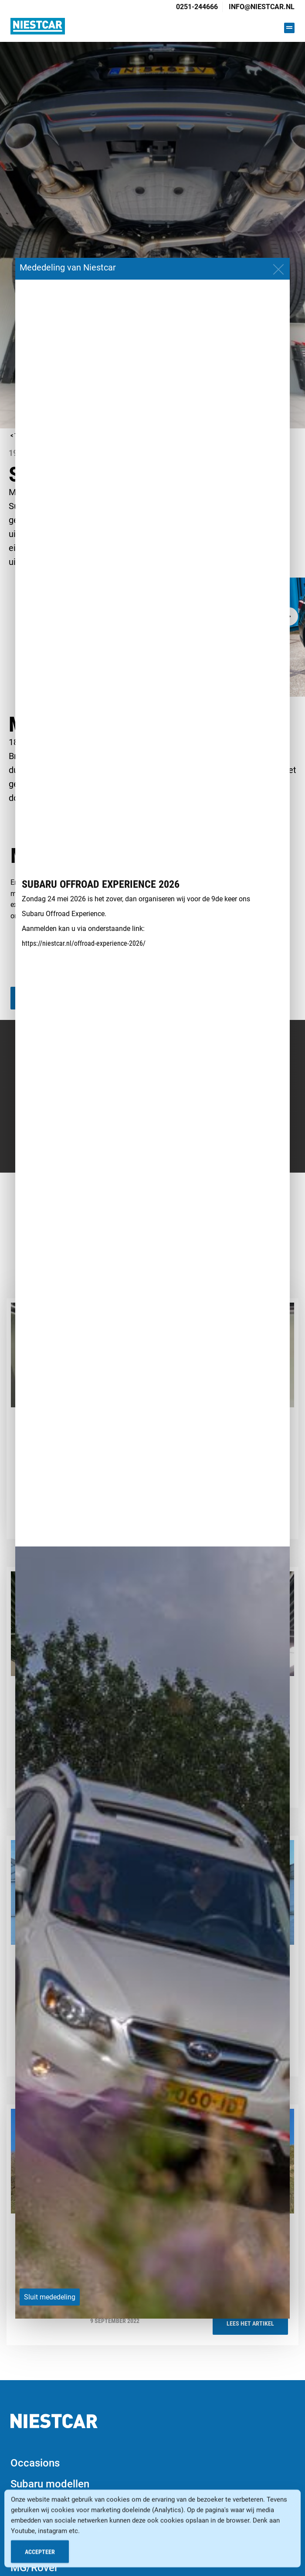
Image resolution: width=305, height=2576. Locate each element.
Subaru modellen (49, 2484)
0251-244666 (197, 7)
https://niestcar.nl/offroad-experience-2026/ (84, 943)
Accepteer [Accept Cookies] (40, 2552)
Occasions (35, 2463)
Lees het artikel (250, 2323)
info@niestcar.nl (262, 7)
